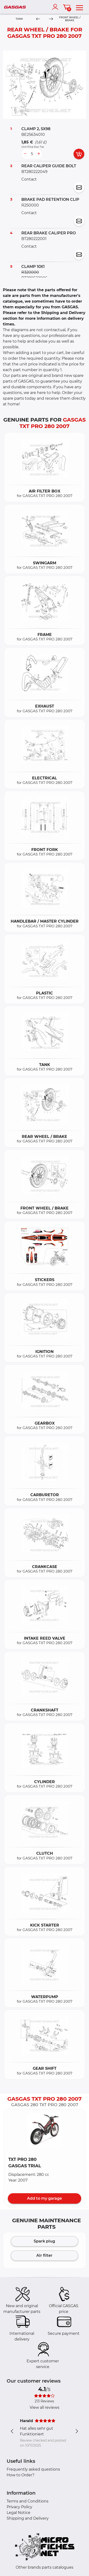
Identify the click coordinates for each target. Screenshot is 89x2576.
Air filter (44, 2255)
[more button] (38, 154)
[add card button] (79, 154)
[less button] (24, 154)
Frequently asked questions (33, 2469)
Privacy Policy (19, 2507)
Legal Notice (18, 2512)
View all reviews (44, 2407)
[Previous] (38, 19)
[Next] (50, 19)
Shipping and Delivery (28, 2518)
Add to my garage (44, 2198)
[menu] (79, 6)
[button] (44, 2130)
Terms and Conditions (27, 2501)
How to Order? (20, 2475)
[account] (56, 6)
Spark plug (44, 2241)
